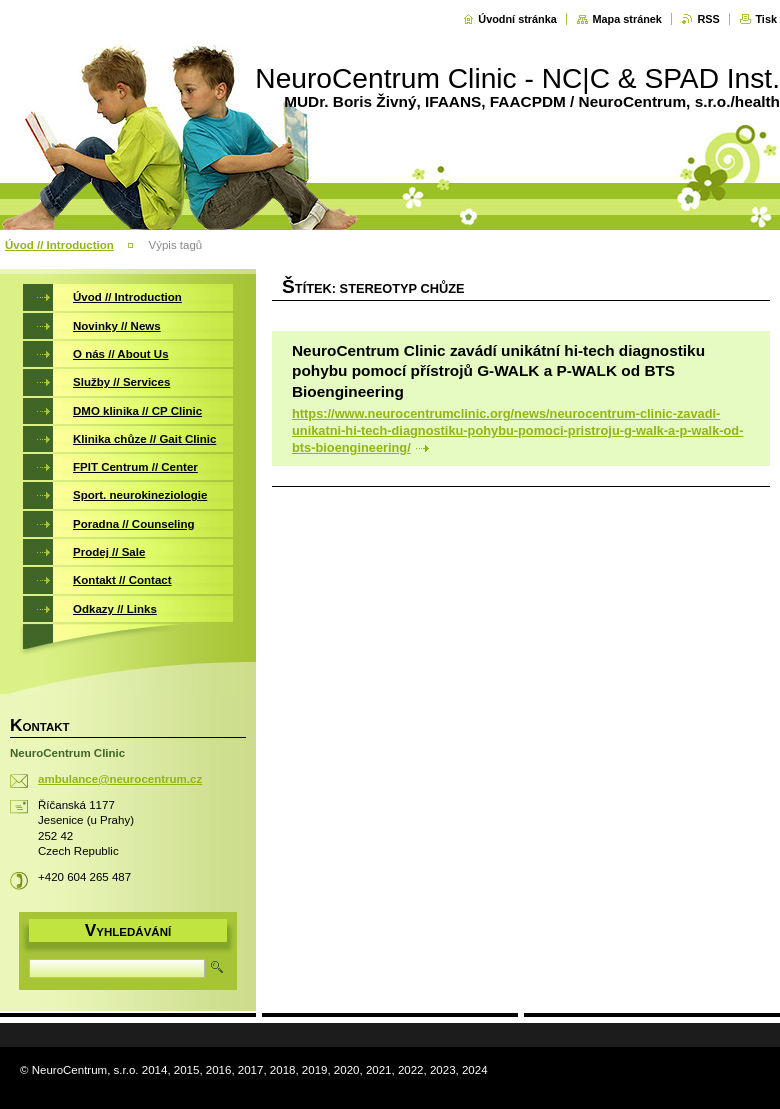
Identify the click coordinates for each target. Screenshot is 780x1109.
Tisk (766, 19)
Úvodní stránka (517, 19)
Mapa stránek (627, 19)
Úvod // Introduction (59, 245)
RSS (708, 19)
